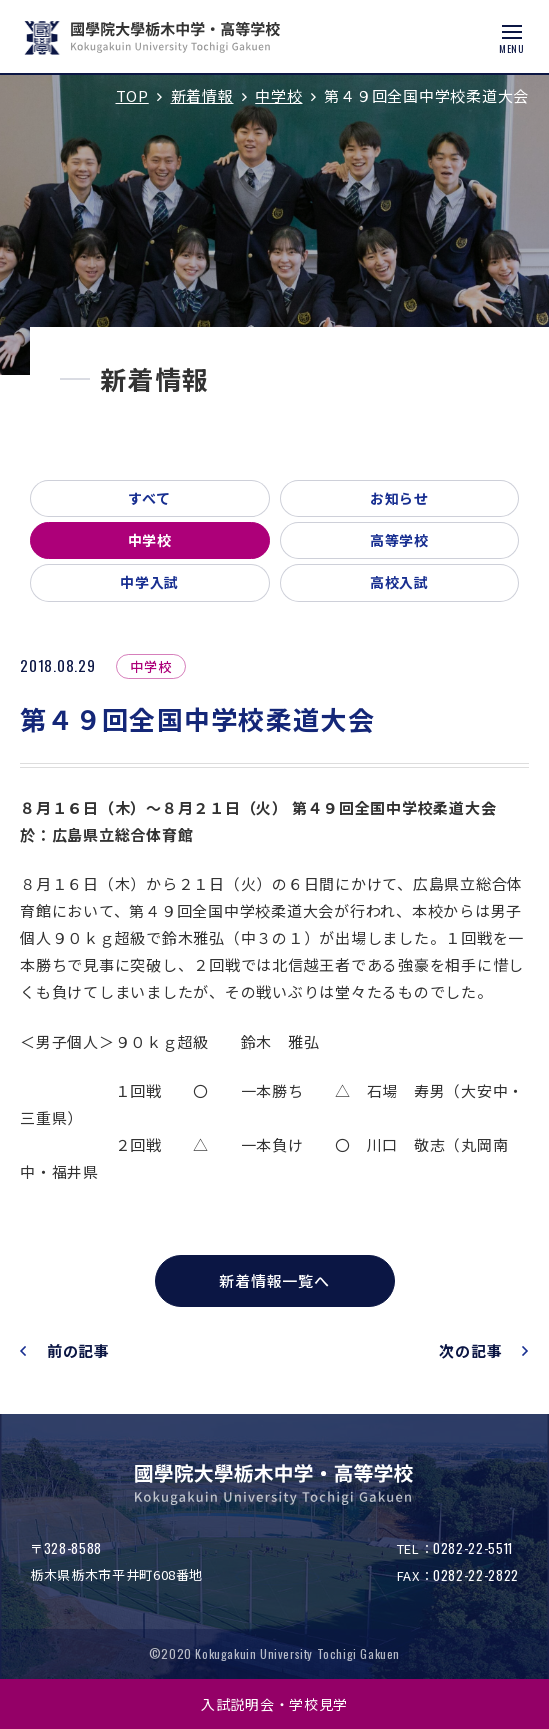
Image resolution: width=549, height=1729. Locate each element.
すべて (150, 498)
